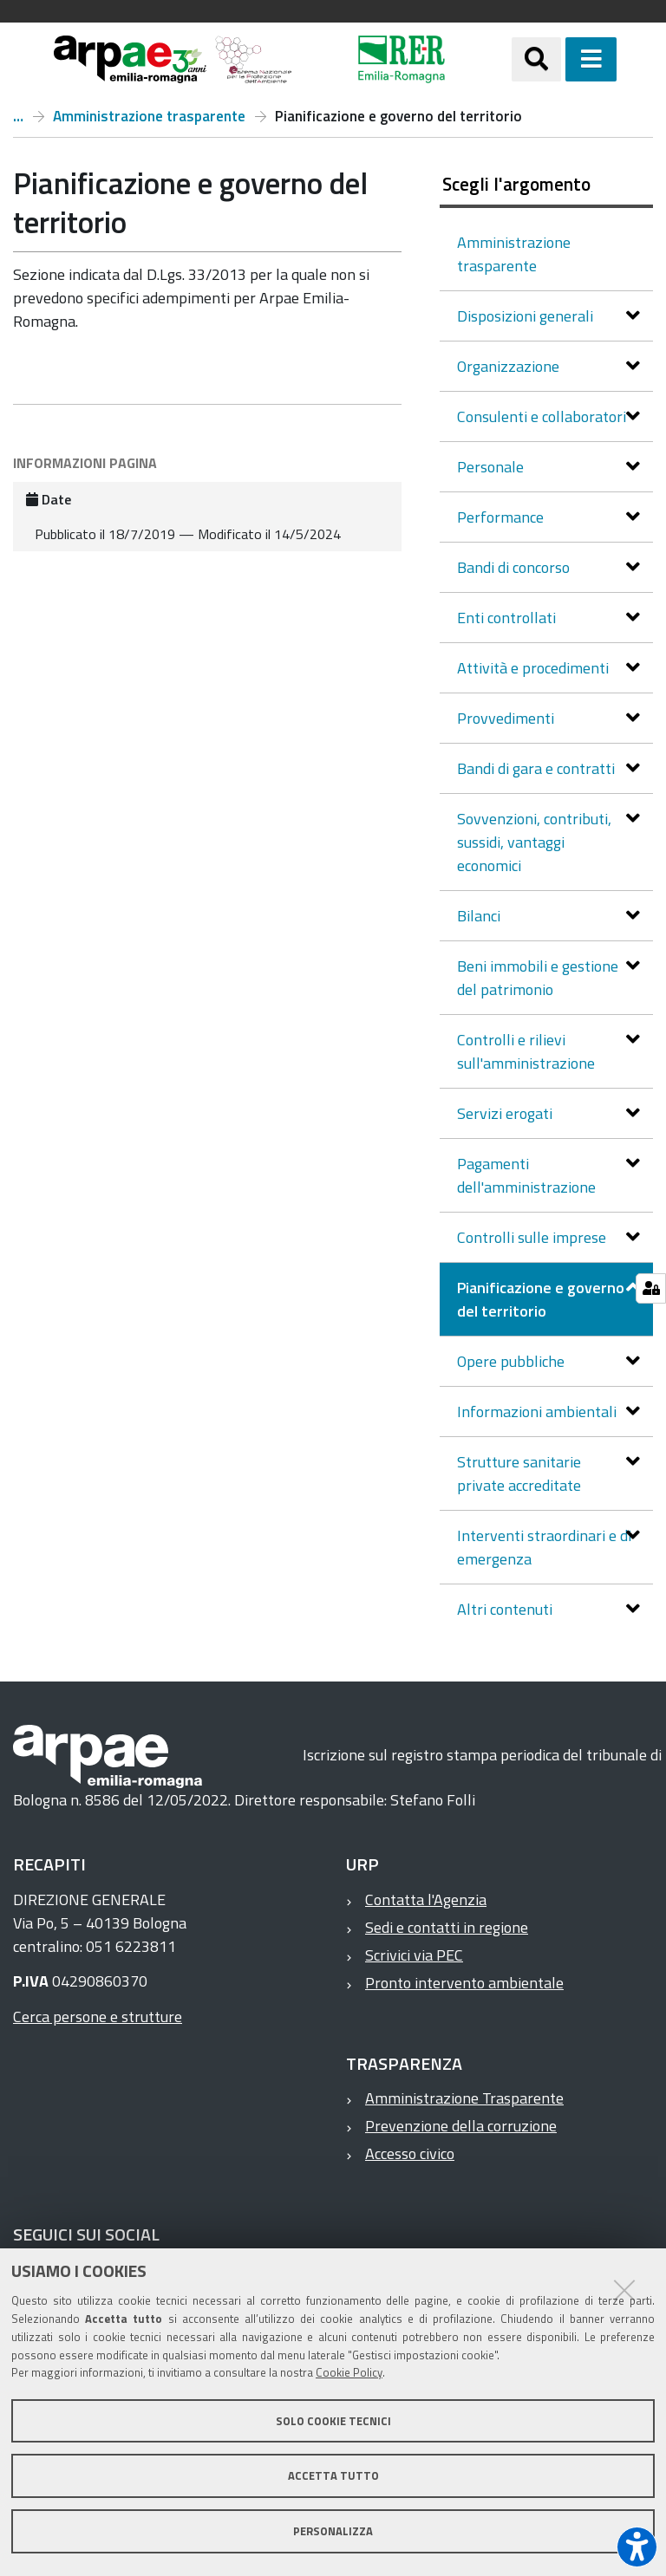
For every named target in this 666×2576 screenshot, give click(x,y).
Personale (492, 466)
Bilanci (480, 915)
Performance (502, 517)
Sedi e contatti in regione (446, 1927)
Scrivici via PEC (414, 1955)
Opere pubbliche (512, 1361)
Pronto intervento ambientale (464, 1982)
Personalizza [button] (333, 2531)
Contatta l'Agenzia (425, 1899)
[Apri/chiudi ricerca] (536, 59)
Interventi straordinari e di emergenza (544, 1547)
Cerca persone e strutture (97, 2016)
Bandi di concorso (515, 567)
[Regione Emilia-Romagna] (402, 59)
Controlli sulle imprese (533, 1237)
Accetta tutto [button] (333, 2475)
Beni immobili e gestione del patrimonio (537, 977)
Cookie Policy (349, 2372)
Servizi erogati (506, 1113)
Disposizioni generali (527, 316)
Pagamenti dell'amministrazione (528, 1175)
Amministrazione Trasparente (464, 2098)
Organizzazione (510, 366)
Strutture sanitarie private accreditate (520, 1473)
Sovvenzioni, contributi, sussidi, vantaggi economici (534, 842)
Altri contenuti (506, 1609)
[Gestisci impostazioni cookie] (651, 1288)
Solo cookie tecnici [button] (333, 2421)
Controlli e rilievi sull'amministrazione (527, 1051)
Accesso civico (409, 2153)
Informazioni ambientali (538, 1411)
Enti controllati (508, 617)
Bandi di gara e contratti (537, 768)
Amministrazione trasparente (149, 116)
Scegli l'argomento (516, 184)
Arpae (18, 116)
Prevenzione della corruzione (461, 2125)
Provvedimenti (507, 718)
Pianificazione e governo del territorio (540, 1299)
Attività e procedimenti (534, 668)
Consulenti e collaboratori (543, 416)
